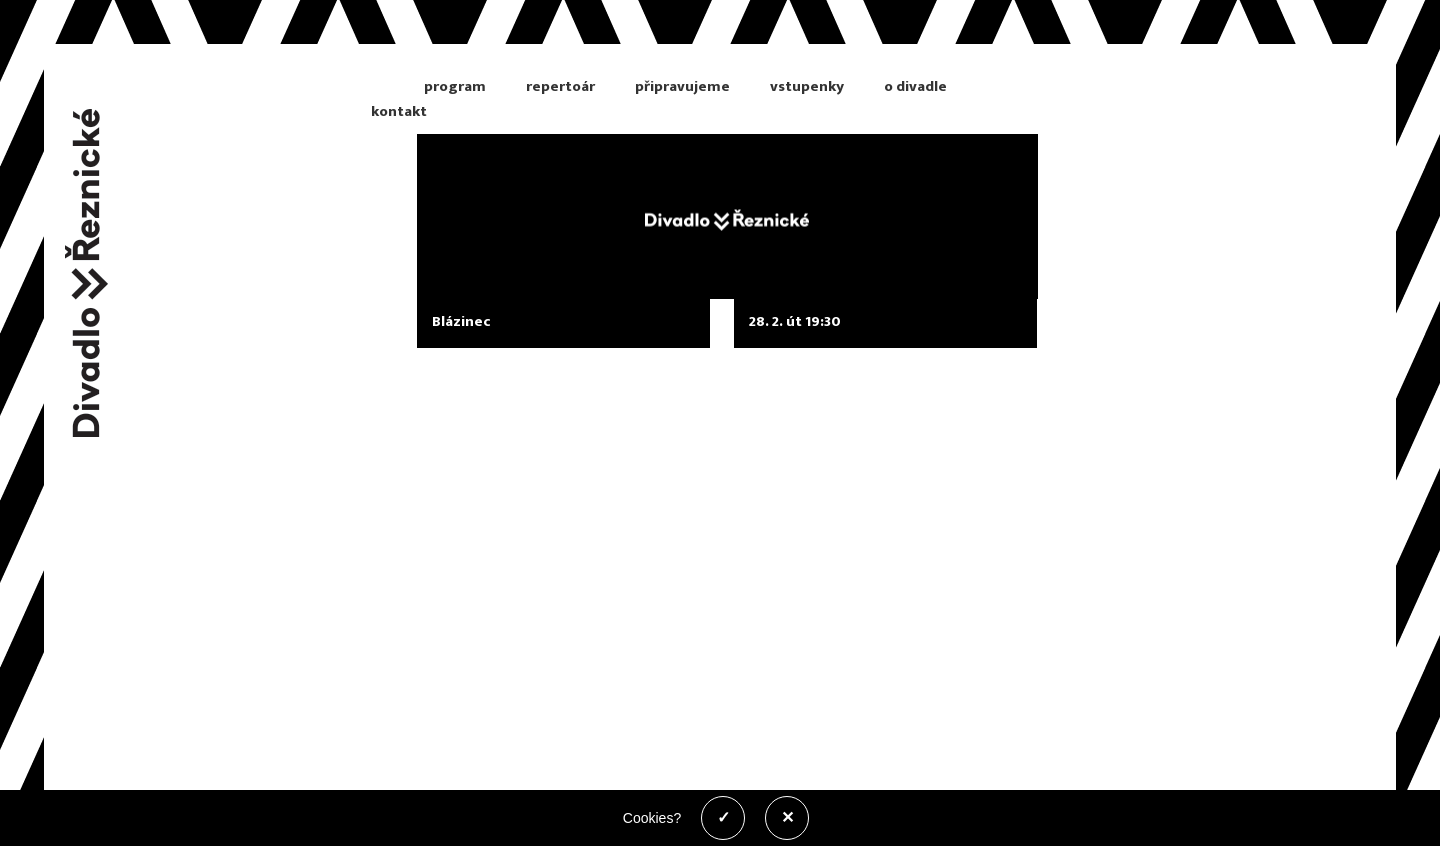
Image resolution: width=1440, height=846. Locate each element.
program (455, 86)
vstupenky (807, 86)
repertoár (560, 86)
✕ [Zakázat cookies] (787, 817)
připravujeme (682, 86)
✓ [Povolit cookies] (723, 817)
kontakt (399, 111)
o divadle (915, 86)
